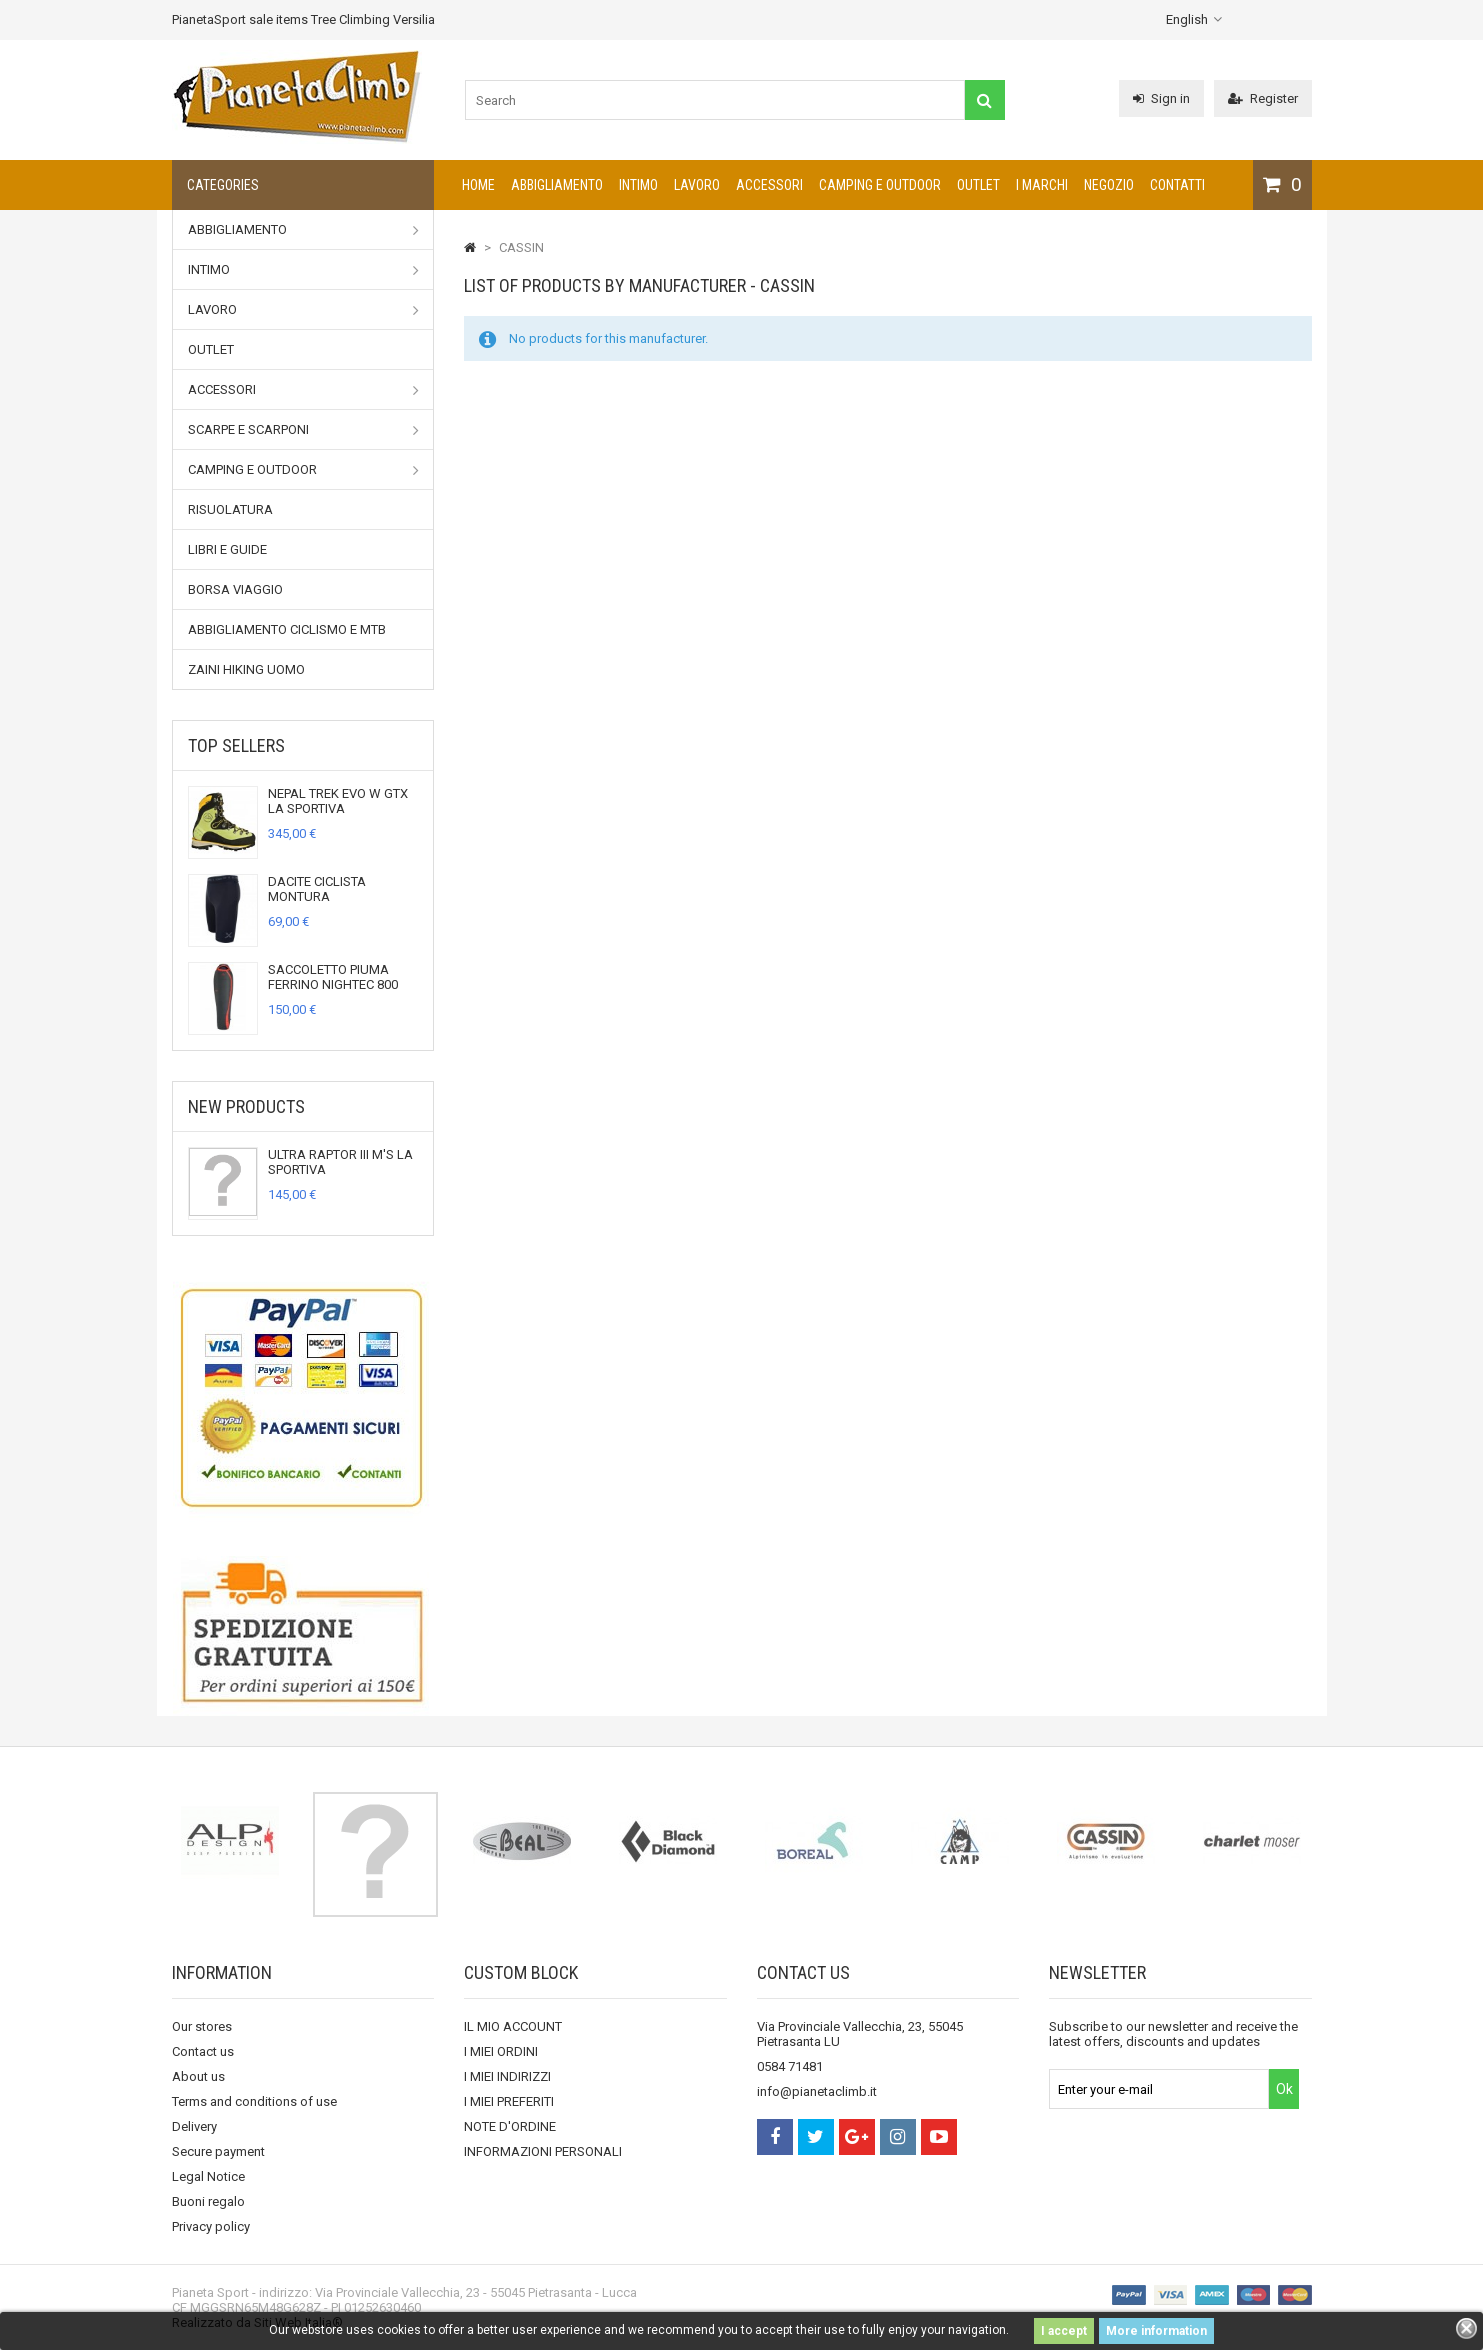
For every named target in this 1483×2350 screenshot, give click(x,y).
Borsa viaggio (235, 589)
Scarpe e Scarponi (304, 430)
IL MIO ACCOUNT (513, 2026)
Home (478, 185)
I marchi (1042, 185)
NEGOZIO (1109, 185)
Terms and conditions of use (254, 2101)
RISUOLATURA (230, 509)
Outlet (978, 185)
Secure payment (218, 2151)
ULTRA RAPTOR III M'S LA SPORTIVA (340, 1162)
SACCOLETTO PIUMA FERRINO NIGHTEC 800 (333, 977)
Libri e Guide (227, 549)
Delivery (194, 2126)
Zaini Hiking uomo (246, 669)
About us (198, 2076)
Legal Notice (208, 2176)
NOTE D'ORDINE (510, 2126)
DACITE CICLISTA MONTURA (317, 889)
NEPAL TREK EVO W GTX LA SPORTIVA (338, 801)
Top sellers (236, 745)
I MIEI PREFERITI (509, 2101)
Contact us (203, 2051)
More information (1156, 2331)
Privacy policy (211, 2226)
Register (1263, 98)
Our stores (202, 2026)
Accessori (769, 185)
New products (246, 1106)
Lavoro (697, 185)
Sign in (1161, 98)
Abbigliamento (557, 185)
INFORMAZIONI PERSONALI (543, 2151)
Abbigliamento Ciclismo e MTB (287, 629)
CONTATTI (1177, 185)
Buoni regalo (208, 2201)
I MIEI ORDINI (501, 2051)
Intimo (638, 185)
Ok (1284, 2089)
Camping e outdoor (880, 185)
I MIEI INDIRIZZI (507, 2076)
